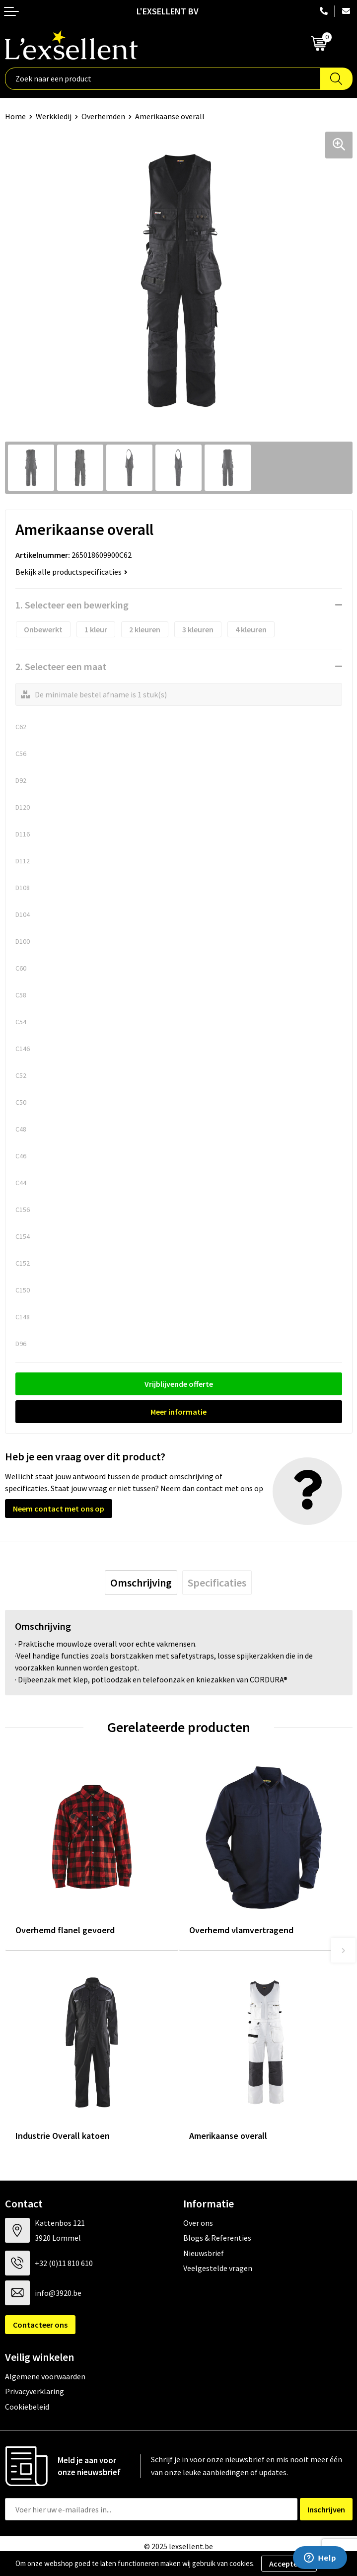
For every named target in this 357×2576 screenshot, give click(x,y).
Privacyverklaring (34, 2391)
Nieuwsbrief (203, 2253)
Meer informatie (178, 1412)
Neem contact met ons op (58, 1509)
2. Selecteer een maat (60, 666)
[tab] (141, 1582)
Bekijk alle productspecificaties (71, 572)
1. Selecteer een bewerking (72, 605)
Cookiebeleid (27, 2407)
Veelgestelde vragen (217, 2268)
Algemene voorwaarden (45, 2376)
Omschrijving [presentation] (141, 1583)
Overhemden (103, 116)
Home (15, 116)
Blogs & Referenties (217, 2238)
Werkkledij (53, 116)
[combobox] (163, 79)
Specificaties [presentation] (217, 1583)
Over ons (198, 2223)
